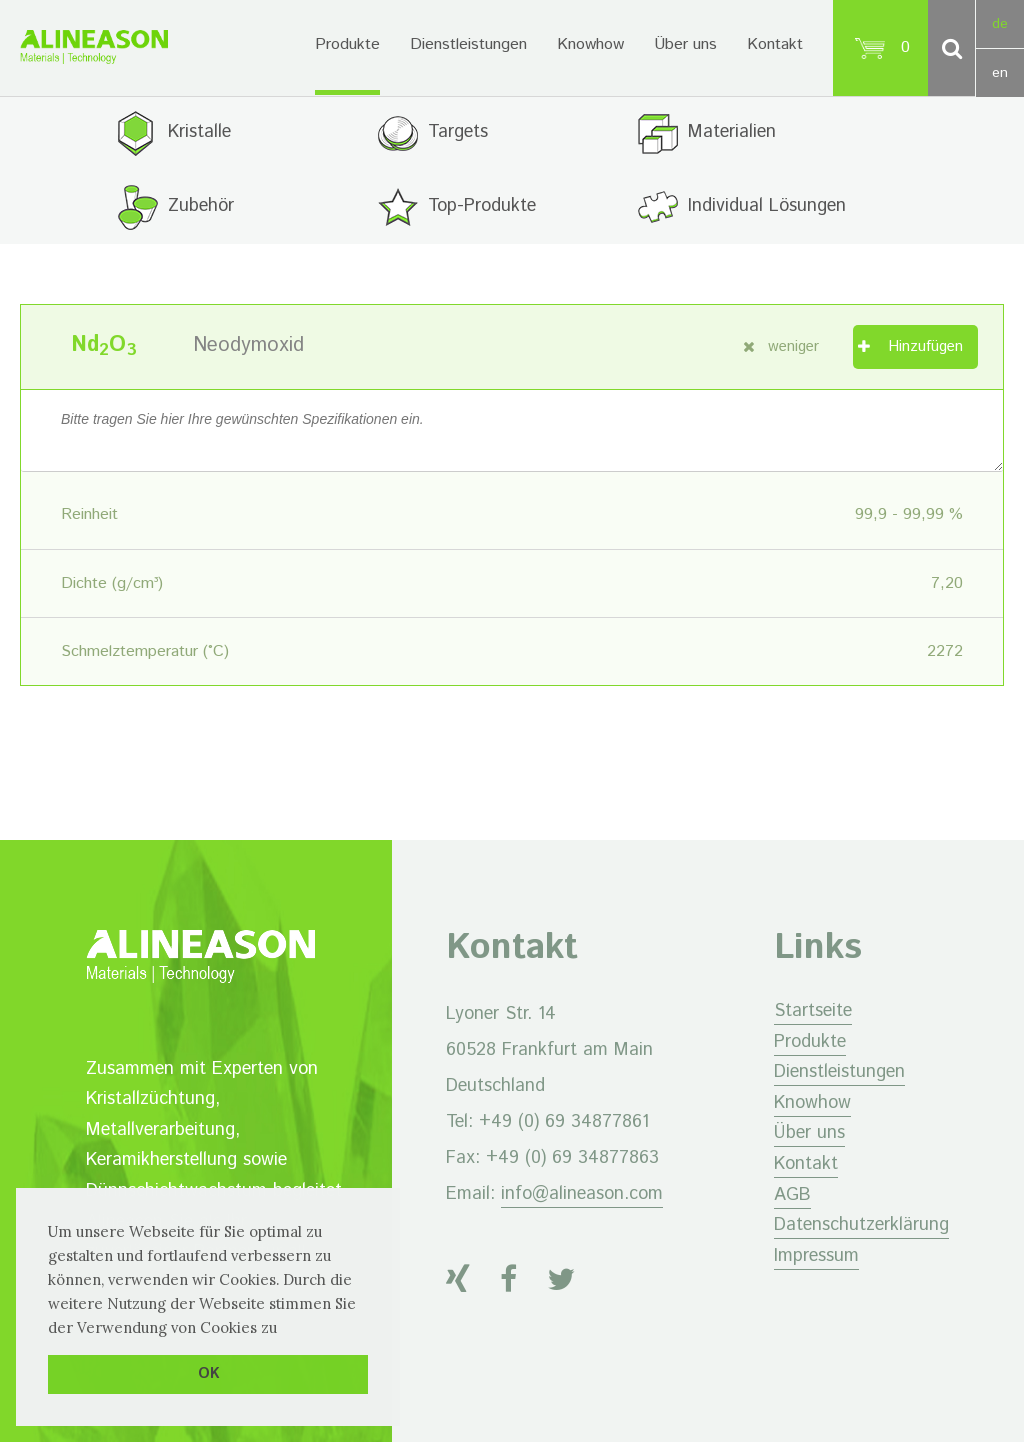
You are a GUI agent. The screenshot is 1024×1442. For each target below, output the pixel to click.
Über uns (685, 44)
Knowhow (590, 44)
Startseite (813, 1011)
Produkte (347, 44)
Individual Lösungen (767, 206)
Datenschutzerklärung (861, 1225)
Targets (458, 132)
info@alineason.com (582, 1194)
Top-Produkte (482, 206)
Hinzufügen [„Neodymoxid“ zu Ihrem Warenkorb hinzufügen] (925, 346)
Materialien (732, 132)
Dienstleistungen (468, 44)
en (1000, 73)
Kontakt (775, 44)
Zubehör (201, 206)
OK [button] (208, 1374)
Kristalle (199, 132)
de (1000, 24)
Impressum (816, 1256)
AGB (792, 1195)
